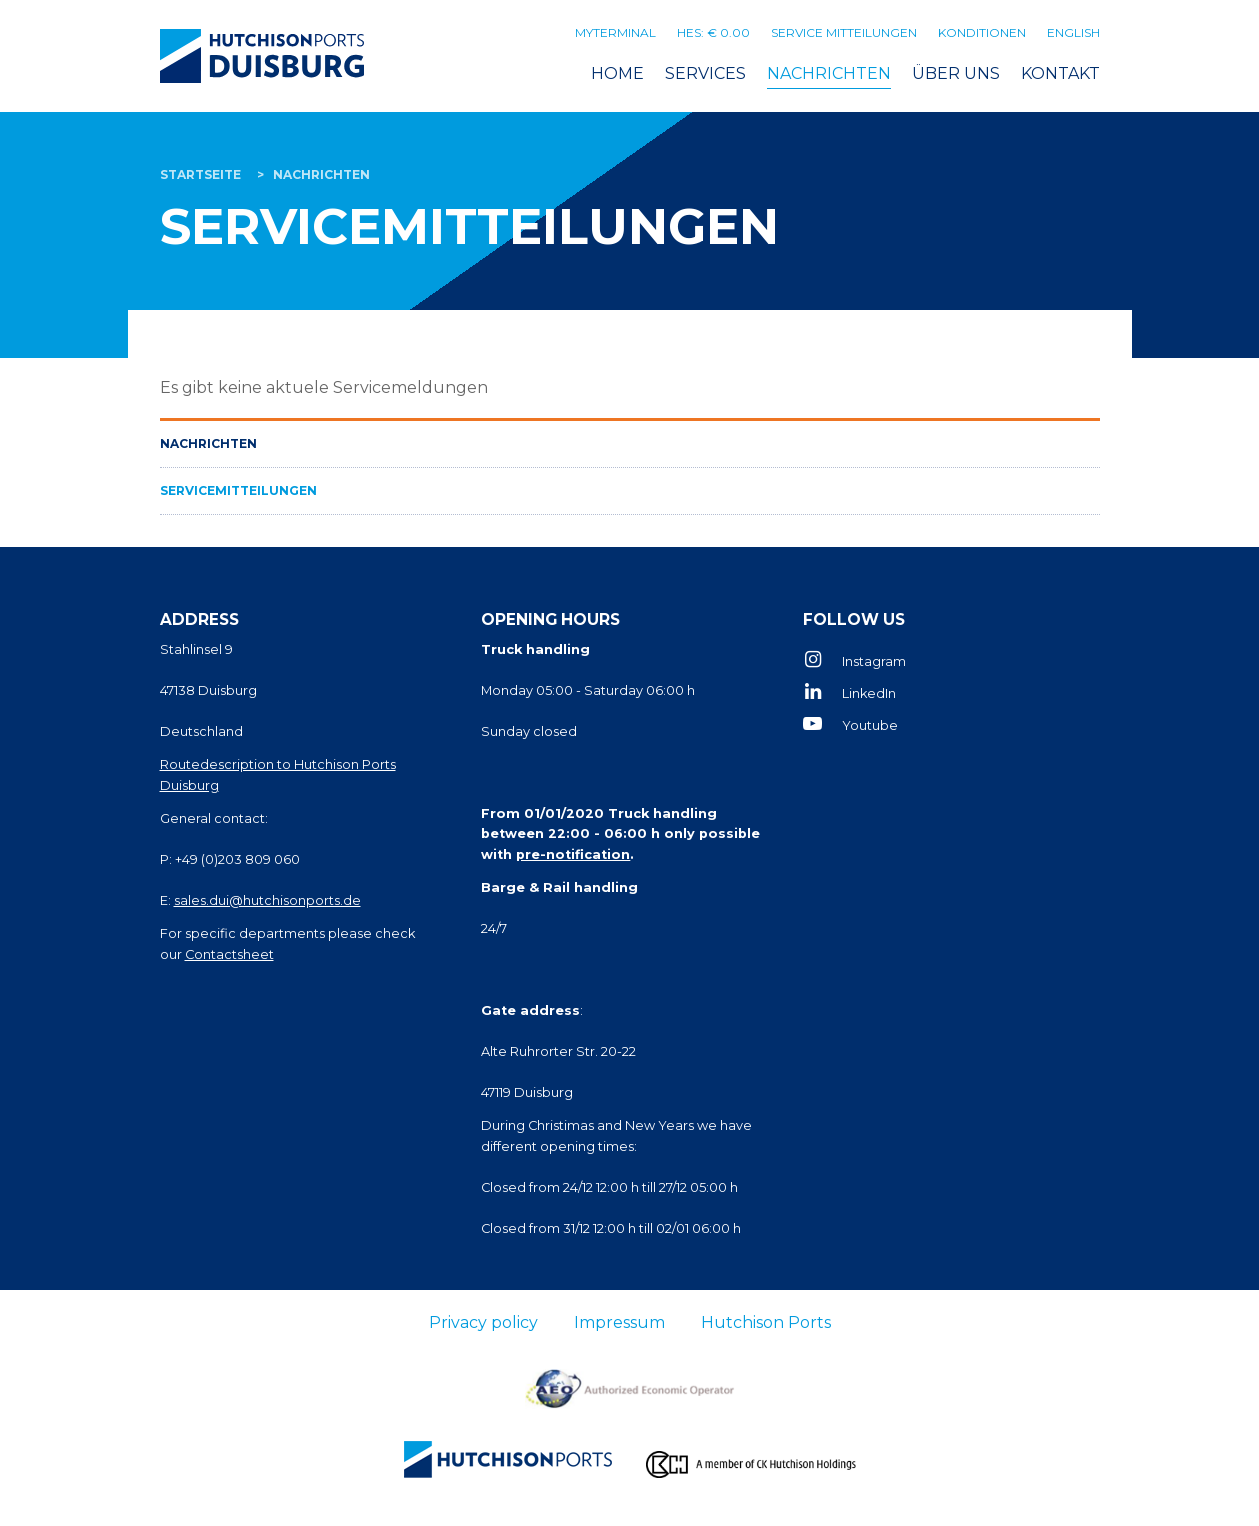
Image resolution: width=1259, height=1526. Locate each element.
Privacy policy (483, 1322)
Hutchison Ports (766, 1322)
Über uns (956, 73)
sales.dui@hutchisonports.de (267, 900)
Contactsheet (229, 954)
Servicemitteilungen (238, 490)
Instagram (874, 661)
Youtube (870, 725)
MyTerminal (615, 32)
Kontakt (1060, 73)
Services (705, 73)
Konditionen (982, 32)
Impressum (619, 1322)
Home (617, 73)
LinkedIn (869, 693)
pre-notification (573, 854)
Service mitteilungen (844, 32)
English (1073, 32)
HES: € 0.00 (713, 32)
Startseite (200, 174)
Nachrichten (829, 73)
